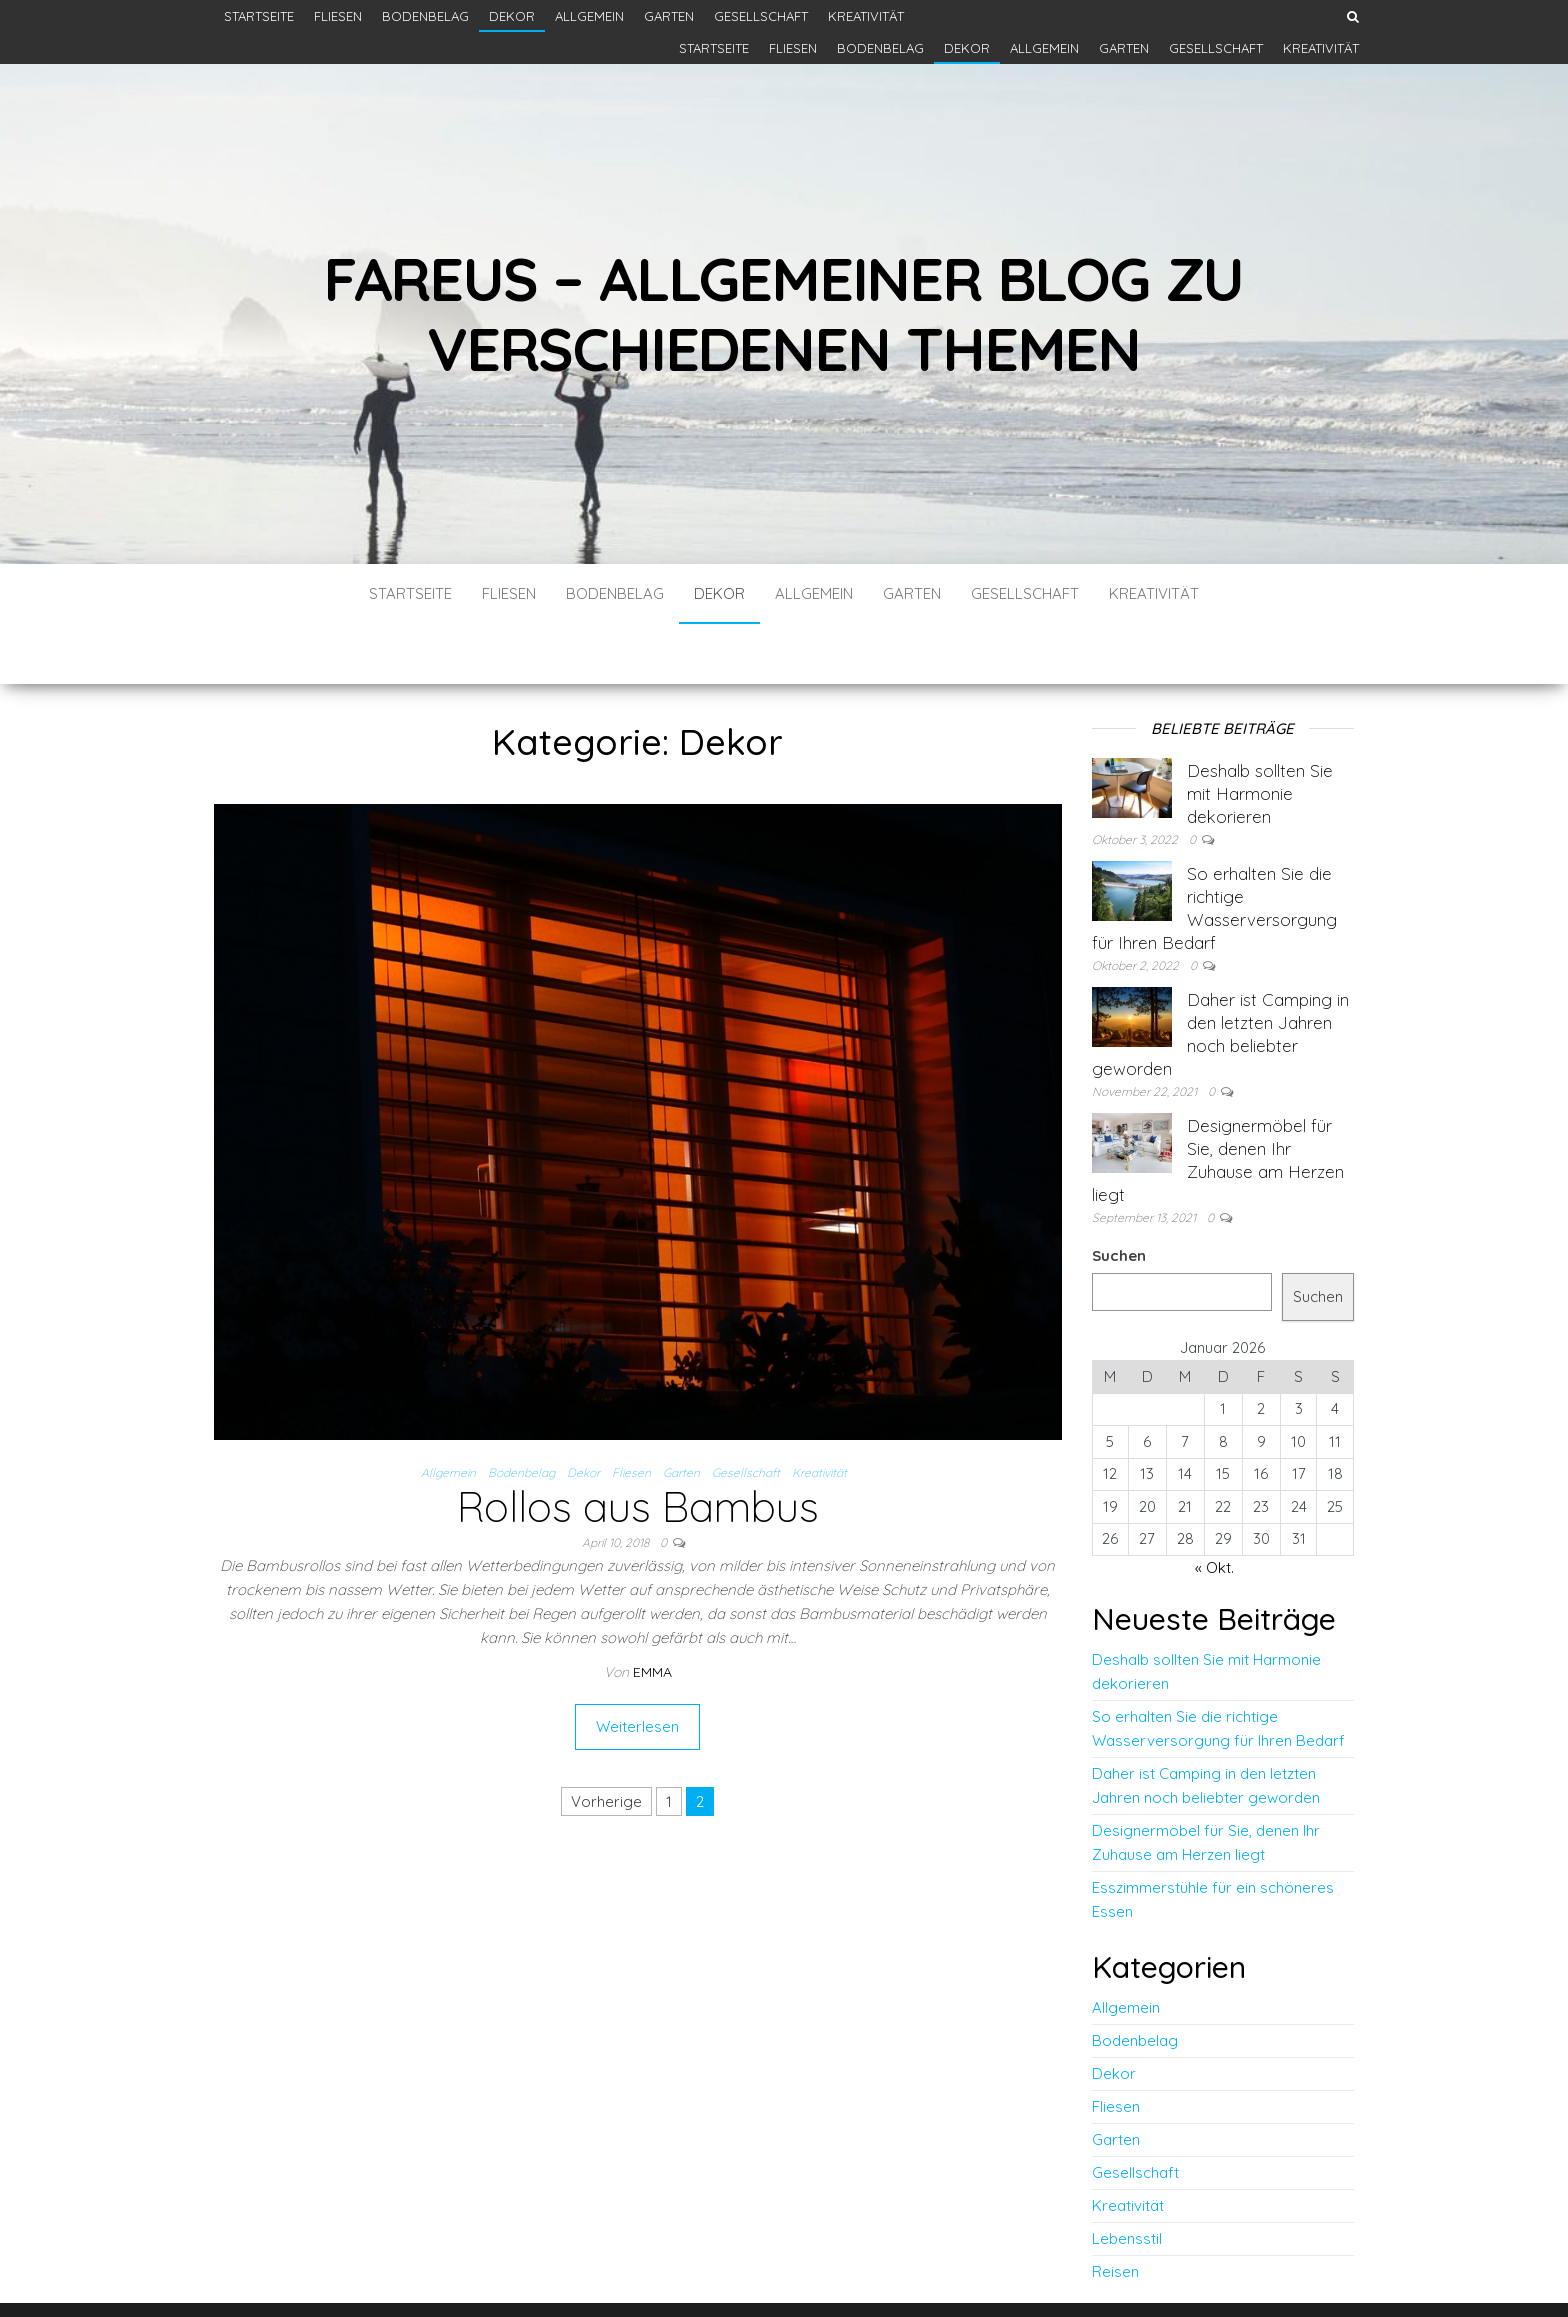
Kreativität (866, 16)
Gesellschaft (761, 16)
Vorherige (606, 1741)
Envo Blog (931, 2274)
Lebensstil (1127, 2178)
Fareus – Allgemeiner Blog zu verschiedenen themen (784, 313)
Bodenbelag (425, 16)
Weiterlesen (637, 1666)
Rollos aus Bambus (638, 1446)
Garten (669, 16)
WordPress (790, 2274)
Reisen (1115, 2211)
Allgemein (589, 16)
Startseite (259, 16)
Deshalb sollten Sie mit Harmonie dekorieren (1260, 733)
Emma (652, 1612)
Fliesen (338, 16)
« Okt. (1214, 1507)
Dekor (512, 16)
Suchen (1119, 1195)
